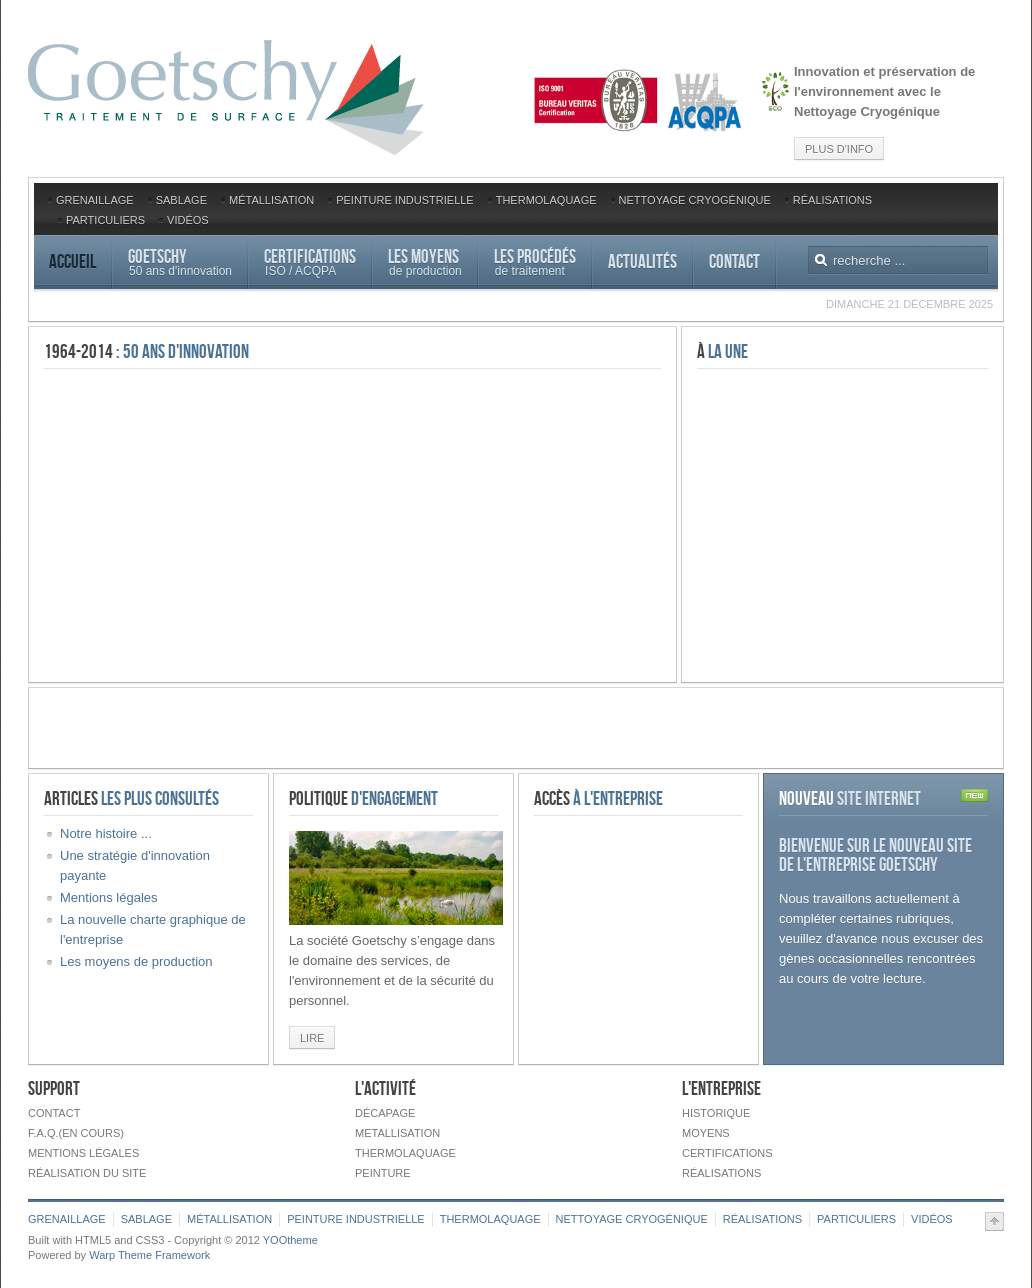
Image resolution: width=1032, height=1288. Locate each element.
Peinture (383, 1173)
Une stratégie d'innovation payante (135, 865)
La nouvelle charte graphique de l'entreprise (153, 929)
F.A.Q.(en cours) (76, 1133)
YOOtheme (290, 1240)
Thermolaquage (405, 1153)
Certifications (727, 1153)
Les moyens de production (136, 961)
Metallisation (397, 1133)
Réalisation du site (87, 1173)
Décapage (385, 1113)
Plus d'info (839, 149)
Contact (54, 1113)
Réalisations (721, 1173)
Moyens (706, 1133)
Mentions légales (109, 897)
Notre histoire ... (106, 833)
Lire (312, 1038)
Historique (716, 1113)
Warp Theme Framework (149, 1255)
